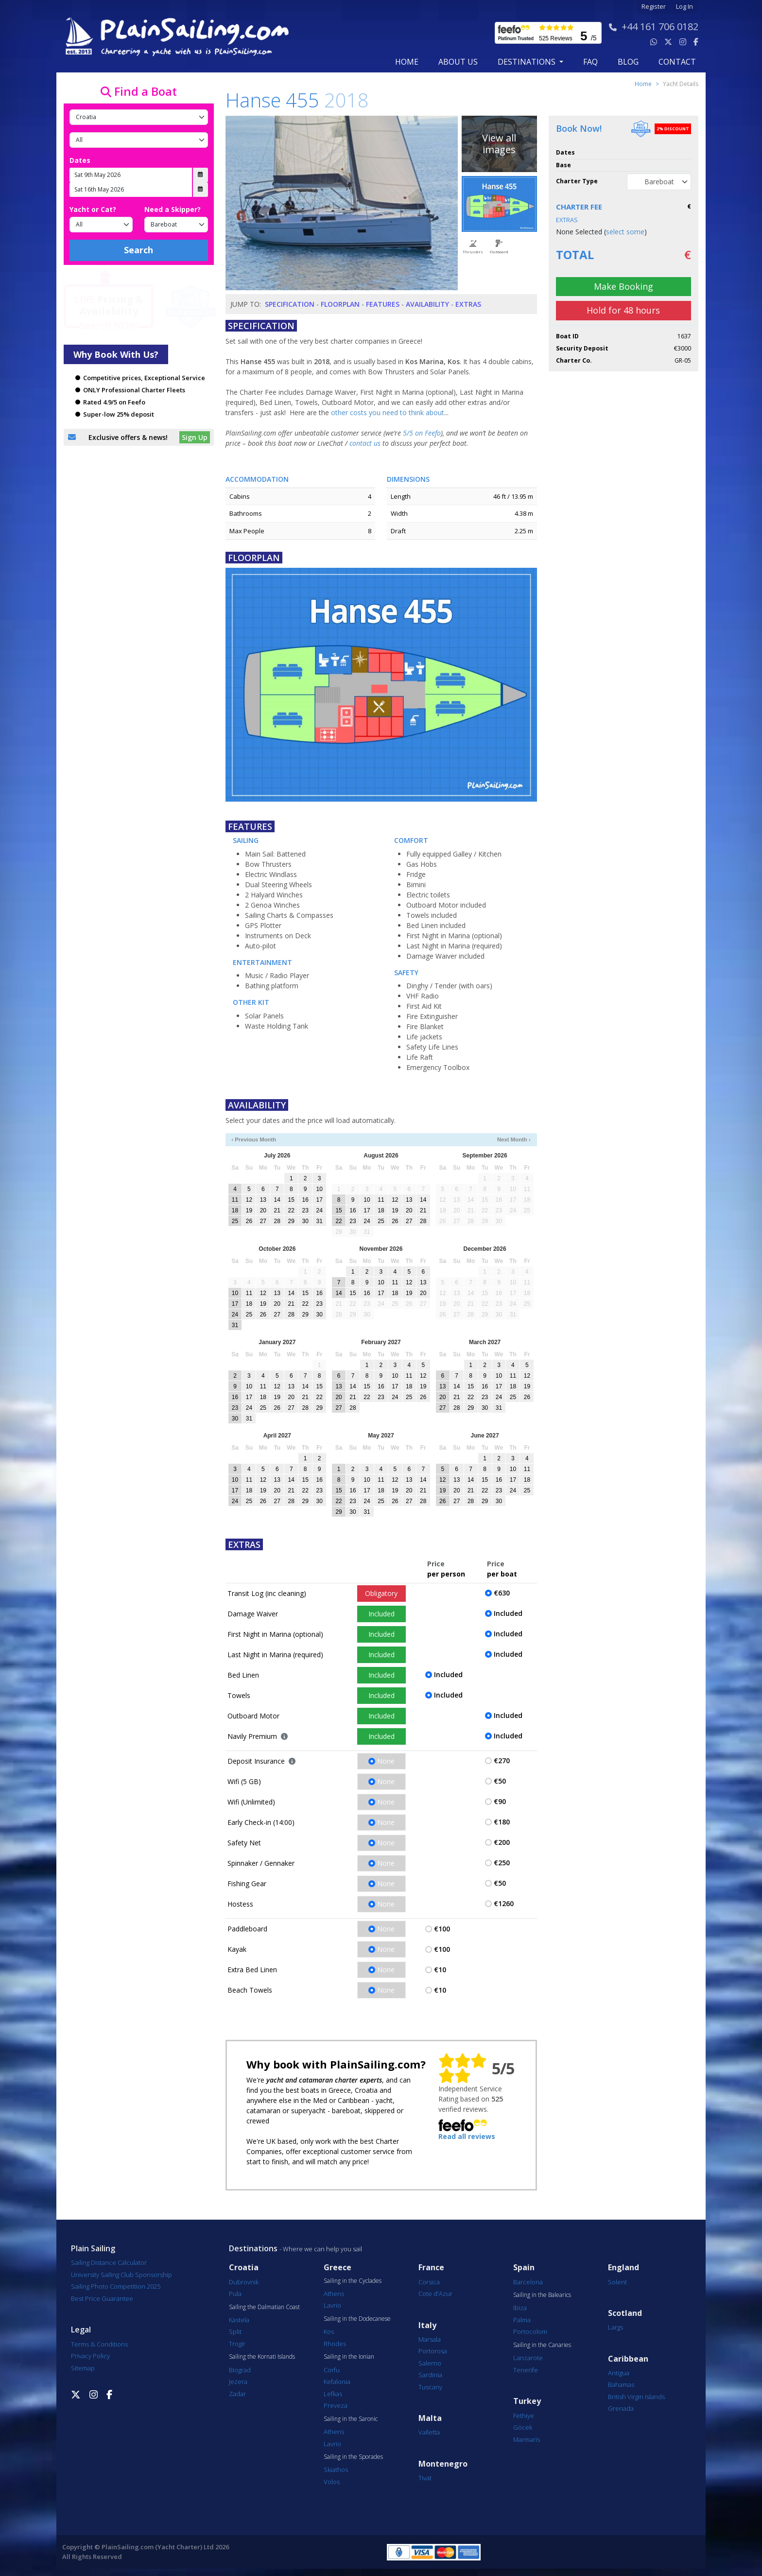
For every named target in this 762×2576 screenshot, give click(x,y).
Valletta (429, 2432)
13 (263, 1199)
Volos (332, 2481)
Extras (468, 304)
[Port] (138, 140)
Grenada (621, 2408)
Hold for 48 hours (623, 310)
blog (628, 61)
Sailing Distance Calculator (109, 2262)
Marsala (429, 2339)
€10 (440, 1969)
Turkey (527, 2401)
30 (305, 1221)
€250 (502, 1862)
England (623, 2267)
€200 (502, 1842)
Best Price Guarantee (102, 2298)
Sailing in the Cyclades (352, 2281)
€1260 (504, 1903)
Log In (684, 6)
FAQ (590, 61)
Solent (617, 2282)
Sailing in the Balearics (542, 2295)
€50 (500, 1781)
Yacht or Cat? (92, 209)
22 (291, 1210)
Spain (524, 2267)
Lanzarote (528, 2357)
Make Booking (623, 286)
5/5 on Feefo (422, 433)
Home (406, 61)
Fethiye (523, 2415)
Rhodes (335, 2343)
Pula (235, 2293)
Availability (427, 304)
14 (277, 1199)
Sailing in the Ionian (349, 2356)
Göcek (522, 2427)
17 (319, 1199)
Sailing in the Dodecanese (357, 2318)
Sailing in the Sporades (353, 2456)
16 (305, 1199)
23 (305, 1210)
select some (625, 231)
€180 (502, 1821)
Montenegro (443, 2464)
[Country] (138, 117)
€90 (500, 1801)
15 (291, 1199)
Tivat (425, 2477)
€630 (502, 1592)
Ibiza (520, 2307)
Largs (615, 2327)
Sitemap (83, 2368)
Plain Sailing (93, 2248)
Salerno (429, 2363)
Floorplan (340, 304)
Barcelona (528, 2282)
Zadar (237, 2393)
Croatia (244, 2267)
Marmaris (526, 2439)
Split (235, 2331)
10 (319, 1189)
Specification (289, 304)
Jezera (238, 2381)
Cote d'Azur (435, 2293)
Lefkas (333, 2393)
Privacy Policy (90, 2355)
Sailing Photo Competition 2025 (115, 2286)
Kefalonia (337, 2381)
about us (458, 61)
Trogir (237, 2343)
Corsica (429, 2282)
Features (382, 304)
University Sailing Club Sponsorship (121, 2274)
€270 (502, 1760)
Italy (427, 2325)
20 (263, 1210)
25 (235, 1221)
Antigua (618, 2372)
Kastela (239, 2319)
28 (277, 1221)
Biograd (240, 2370)
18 (235, 1210)
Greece (337, 2267)
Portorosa (432, 2351)
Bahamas (621, 2384)
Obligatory (381, 1593)
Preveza (335, 2405)
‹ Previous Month (253, 1139)
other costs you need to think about (387, 412)
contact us (365, 443)
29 (291, 1221)
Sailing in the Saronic (351, 2419)
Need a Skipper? (172, 209)
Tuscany (430, 2387)
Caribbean (628, 2359)
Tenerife (525, 2370)
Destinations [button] (527, 61)
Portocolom (530, 2331)
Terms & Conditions (99, 2344)
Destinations (253, 2248)
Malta (430, 2418)
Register (653, 6)
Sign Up (195, 437)
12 (249, 1199)
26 (249, 1221)
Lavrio (332, 2305)
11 (235, 1199)
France (431, 2267)
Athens (334, 2293)
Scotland (625, 2313)
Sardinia (430, 2374)
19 (249, 1210)
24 (319, 1210)
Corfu (332, 2370)
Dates (79, 160)
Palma (522, 2319)
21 (277, 1210)
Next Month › (514, 1139)
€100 (442, 1928)
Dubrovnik (244, 2282)
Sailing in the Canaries (542, 2345)
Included (381, 1613)
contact (677, 61)
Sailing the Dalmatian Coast (264, 2307)
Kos (329, 2331)
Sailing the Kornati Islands (262, 2356)
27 (263, 1221)
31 (319, 1221)
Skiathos (336, 2469)
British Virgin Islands (636, 2396)
